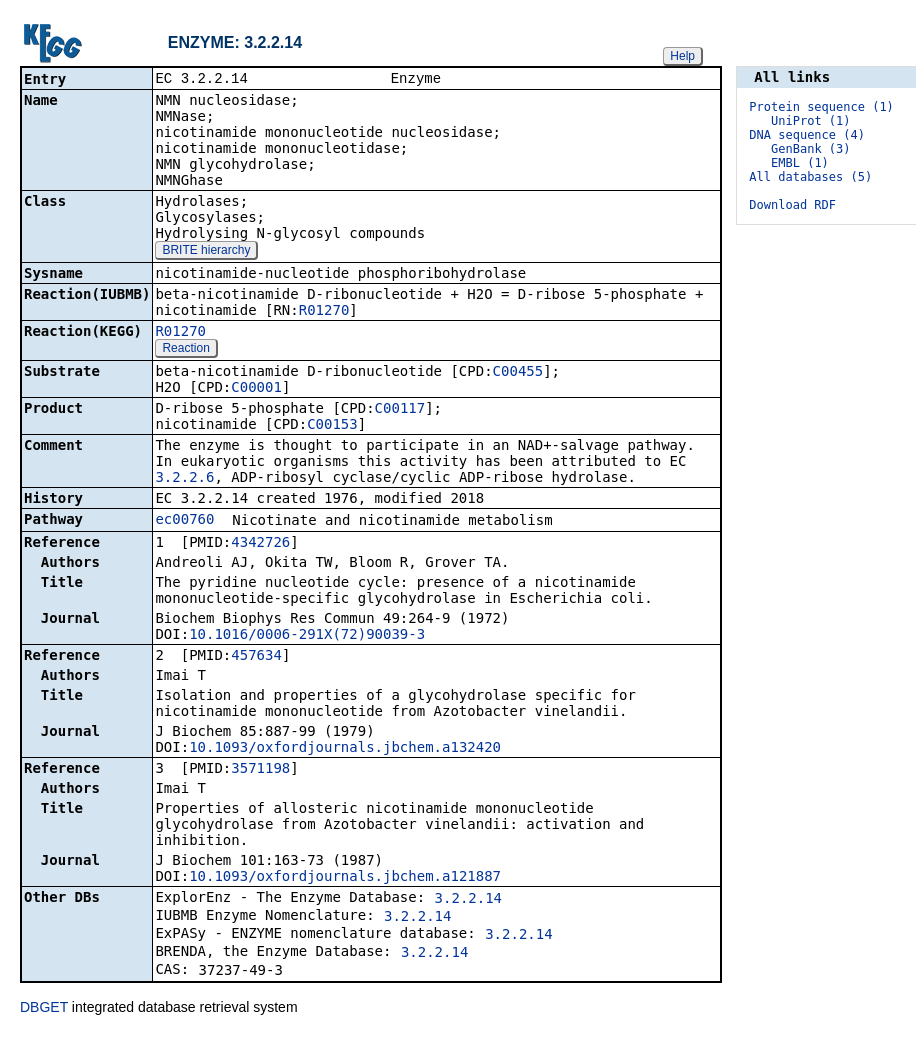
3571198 (260, 770)
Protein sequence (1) (821, 107)
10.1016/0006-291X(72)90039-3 (307, 636)
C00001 (256, 389)
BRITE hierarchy (206, 252)
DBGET (44, 1009)
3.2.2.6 (184, 479)
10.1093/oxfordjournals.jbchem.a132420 (345, 749)
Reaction (185, 350)
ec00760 (184, 521)
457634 (256, 657)
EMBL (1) (800, 163)
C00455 (518, 373)
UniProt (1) (810, 121)
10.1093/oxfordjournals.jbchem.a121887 (345, 878)
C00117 (400, 410)
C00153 (332, 426)
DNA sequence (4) (807, 135)
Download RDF (792, 205)
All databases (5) (810, 177)
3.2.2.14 (468, 900)
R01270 (324, 312)
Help (682, 56)
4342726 (260, 544)
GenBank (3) (810, 149)
